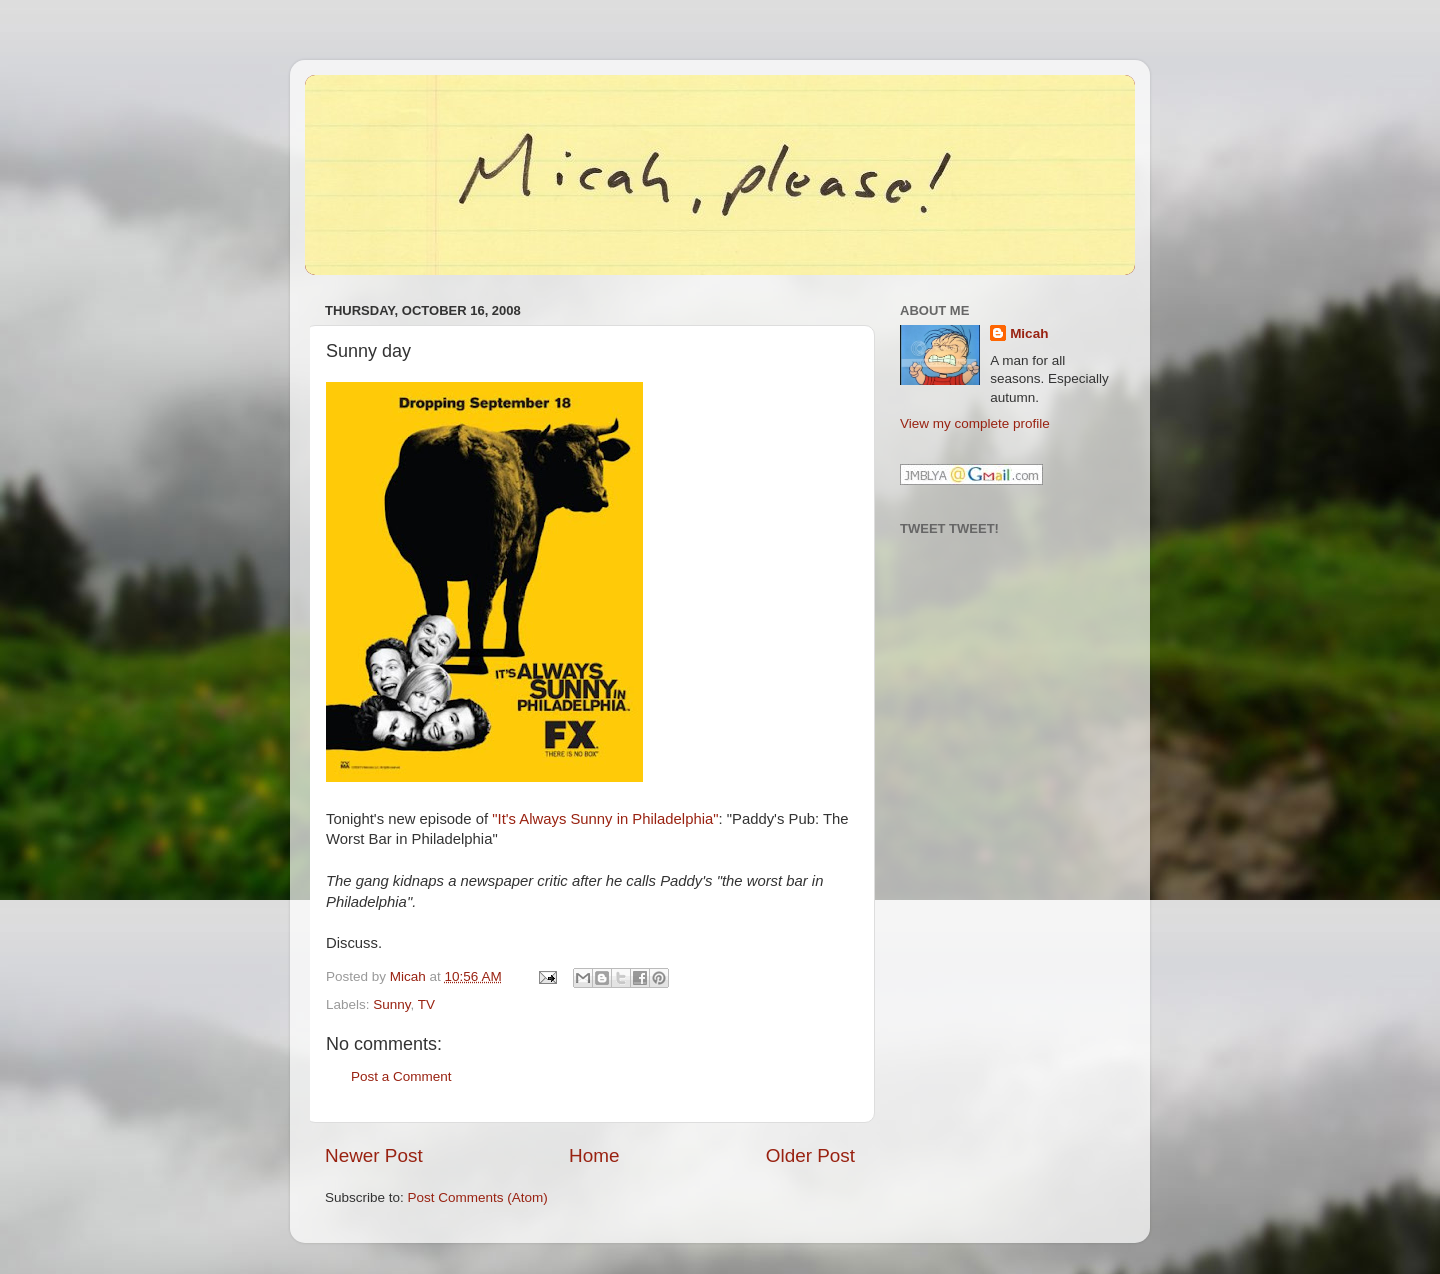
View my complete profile (975, 423)
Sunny (391, 1004)
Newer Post (374, 1155)
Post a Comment (401, 1076)
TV (426, 1004)
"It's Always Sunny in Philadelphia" (605, 819)
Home (594, 1155)
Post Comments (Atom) (478, 1197)
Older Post (810, 1155)
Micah (1029, 333)
